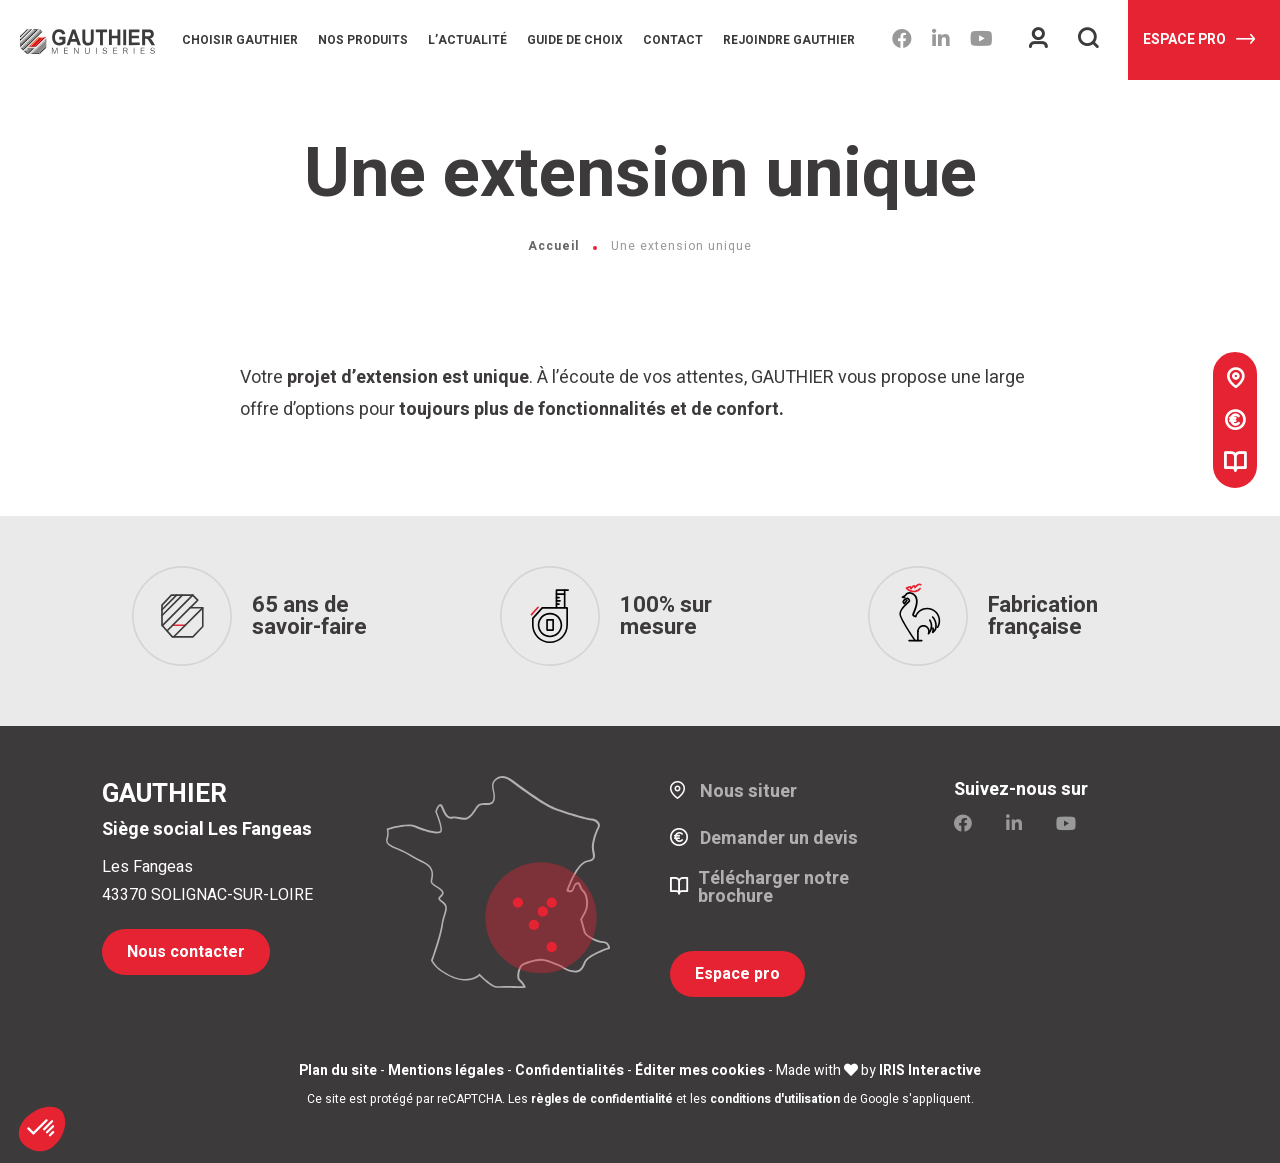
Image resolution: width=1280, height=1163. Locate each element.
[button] (42, 1129)
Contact (673, 40)
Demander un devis (779, 839)
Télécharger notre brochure (773, 888)
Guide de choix (575, 40)
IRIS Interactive (930, 1070)
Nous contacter (186, 952)
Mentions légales (446, 1070)
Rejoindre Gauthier (789, 40)
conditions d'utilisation (775, 1099)
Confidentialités (569, 1070)
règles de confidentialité (602, 1099)
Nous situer (748, 792)
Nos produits (363, 40)
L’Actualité (467, 40)
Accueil (553, 246)
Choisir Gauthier (240, 40)
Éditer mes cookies (700, 1070)
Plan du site (338, 1070)
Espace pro (1199, 39)
